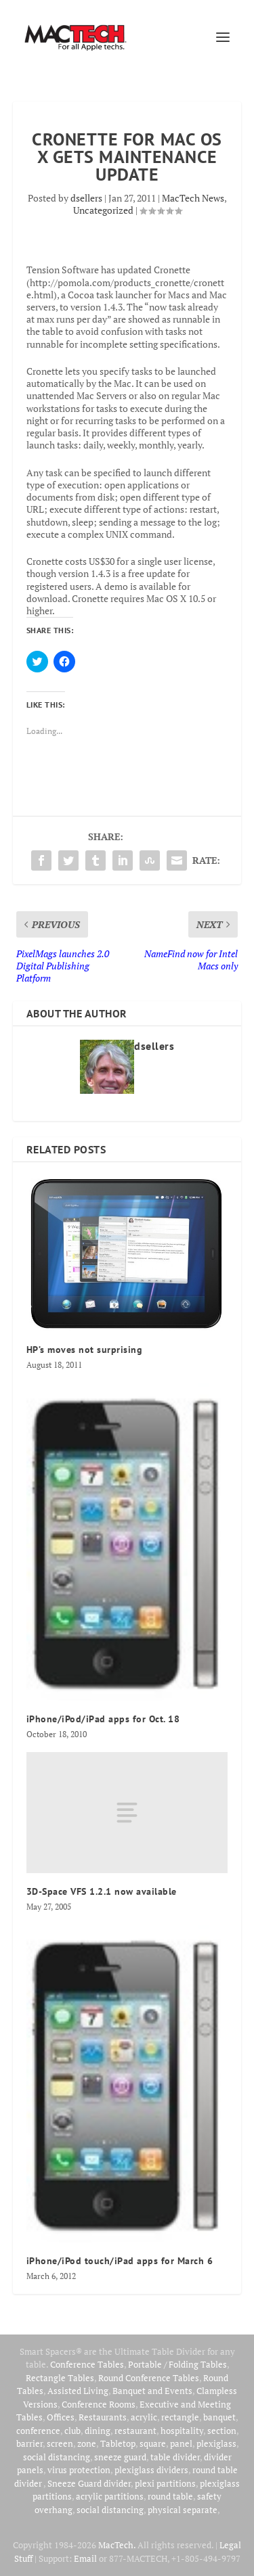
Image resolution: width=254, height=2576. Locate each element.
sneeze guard (120, 2457)
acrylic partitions (110, 2496)
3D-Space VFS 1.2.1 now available (101, 1891)
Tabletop (117, 2443)
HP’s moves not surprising (84, 1349)
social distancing (56, 2457)
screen (60, 2443)
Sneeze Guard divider (89, 2483)
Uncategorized (103, 210)
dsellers (86, 197)
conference (38, 2430)
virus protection (78, 2470)
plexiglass (216, 2443)
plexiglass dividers (151, 2470)
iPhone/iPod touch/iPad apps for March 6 (119, 2261)
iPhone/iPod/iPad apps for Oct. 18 (103, 1719)
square (153, 2443)
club (72, 2430)
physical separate (182, 2510)
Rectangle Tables (60, 2378)
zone (86, 2443)
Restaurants (103, 2417)
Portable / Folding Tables (177, 2364)
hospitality (182, 2430)
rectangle (180, 2417)
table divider (175, 2457)
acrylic (144, 2417)
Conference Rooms (98, 2404)
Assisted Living (77, 2391)
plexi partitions (165, 2483)
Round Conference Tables (148, 2378)
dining (97, 2430)
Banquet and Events (152, 2391)
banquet (219, 2417)
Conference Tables (87, 2364)
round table (170, 2496)
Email (85, 2558)
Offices (61, 2417)
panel (181, 2443)
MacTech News (193, 197)
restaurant (135, 2430)
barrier (29, 2443)
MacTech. (116, 2545)
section (221, 2430)
